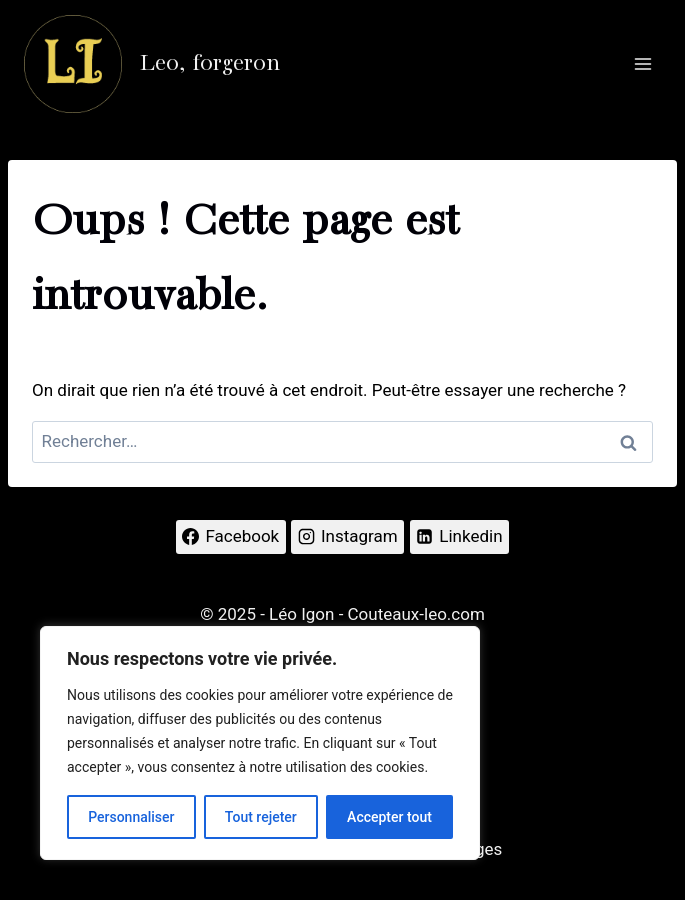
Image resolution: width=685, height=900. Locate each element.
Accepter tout (389, 817)
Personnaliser (131, 817)
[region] (260, 743)
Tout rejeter (261, 817)
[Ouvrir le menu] (642, 63)
